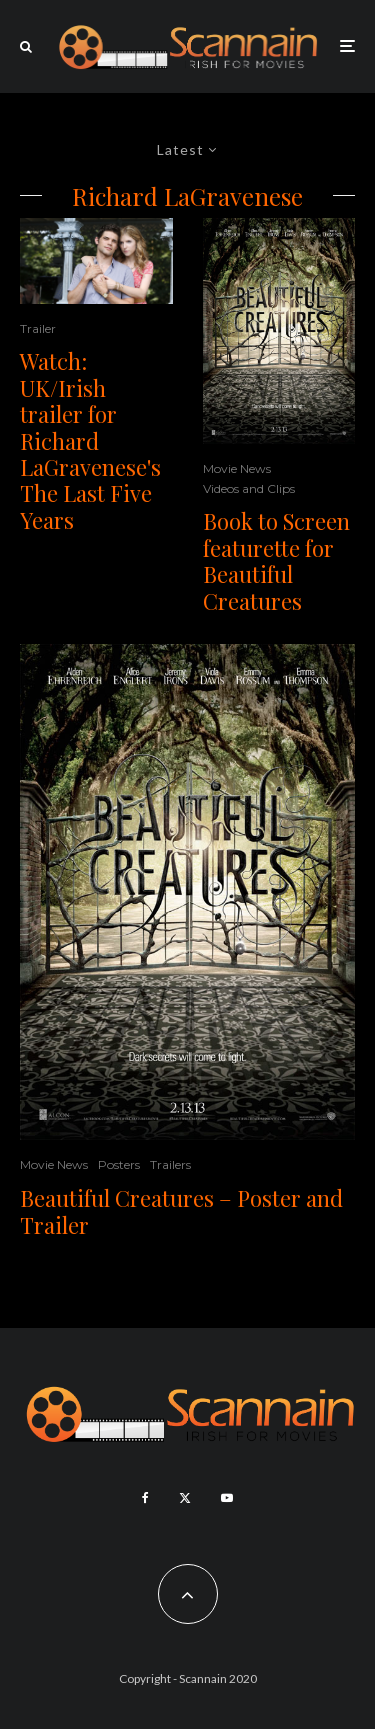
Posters (119, 1164)
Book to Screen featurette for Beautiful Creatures (276, 561)
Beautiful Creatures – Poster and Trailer (181, 1211)
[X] (185, 1498)
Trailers (170, 1164)
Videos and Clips (249, 488)
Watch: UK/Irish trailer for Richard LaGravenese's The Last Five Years (90, 440)
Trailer (38, 328)
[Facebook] (145, 1498)
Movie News (237, 468)
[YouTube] (227, 1498)
